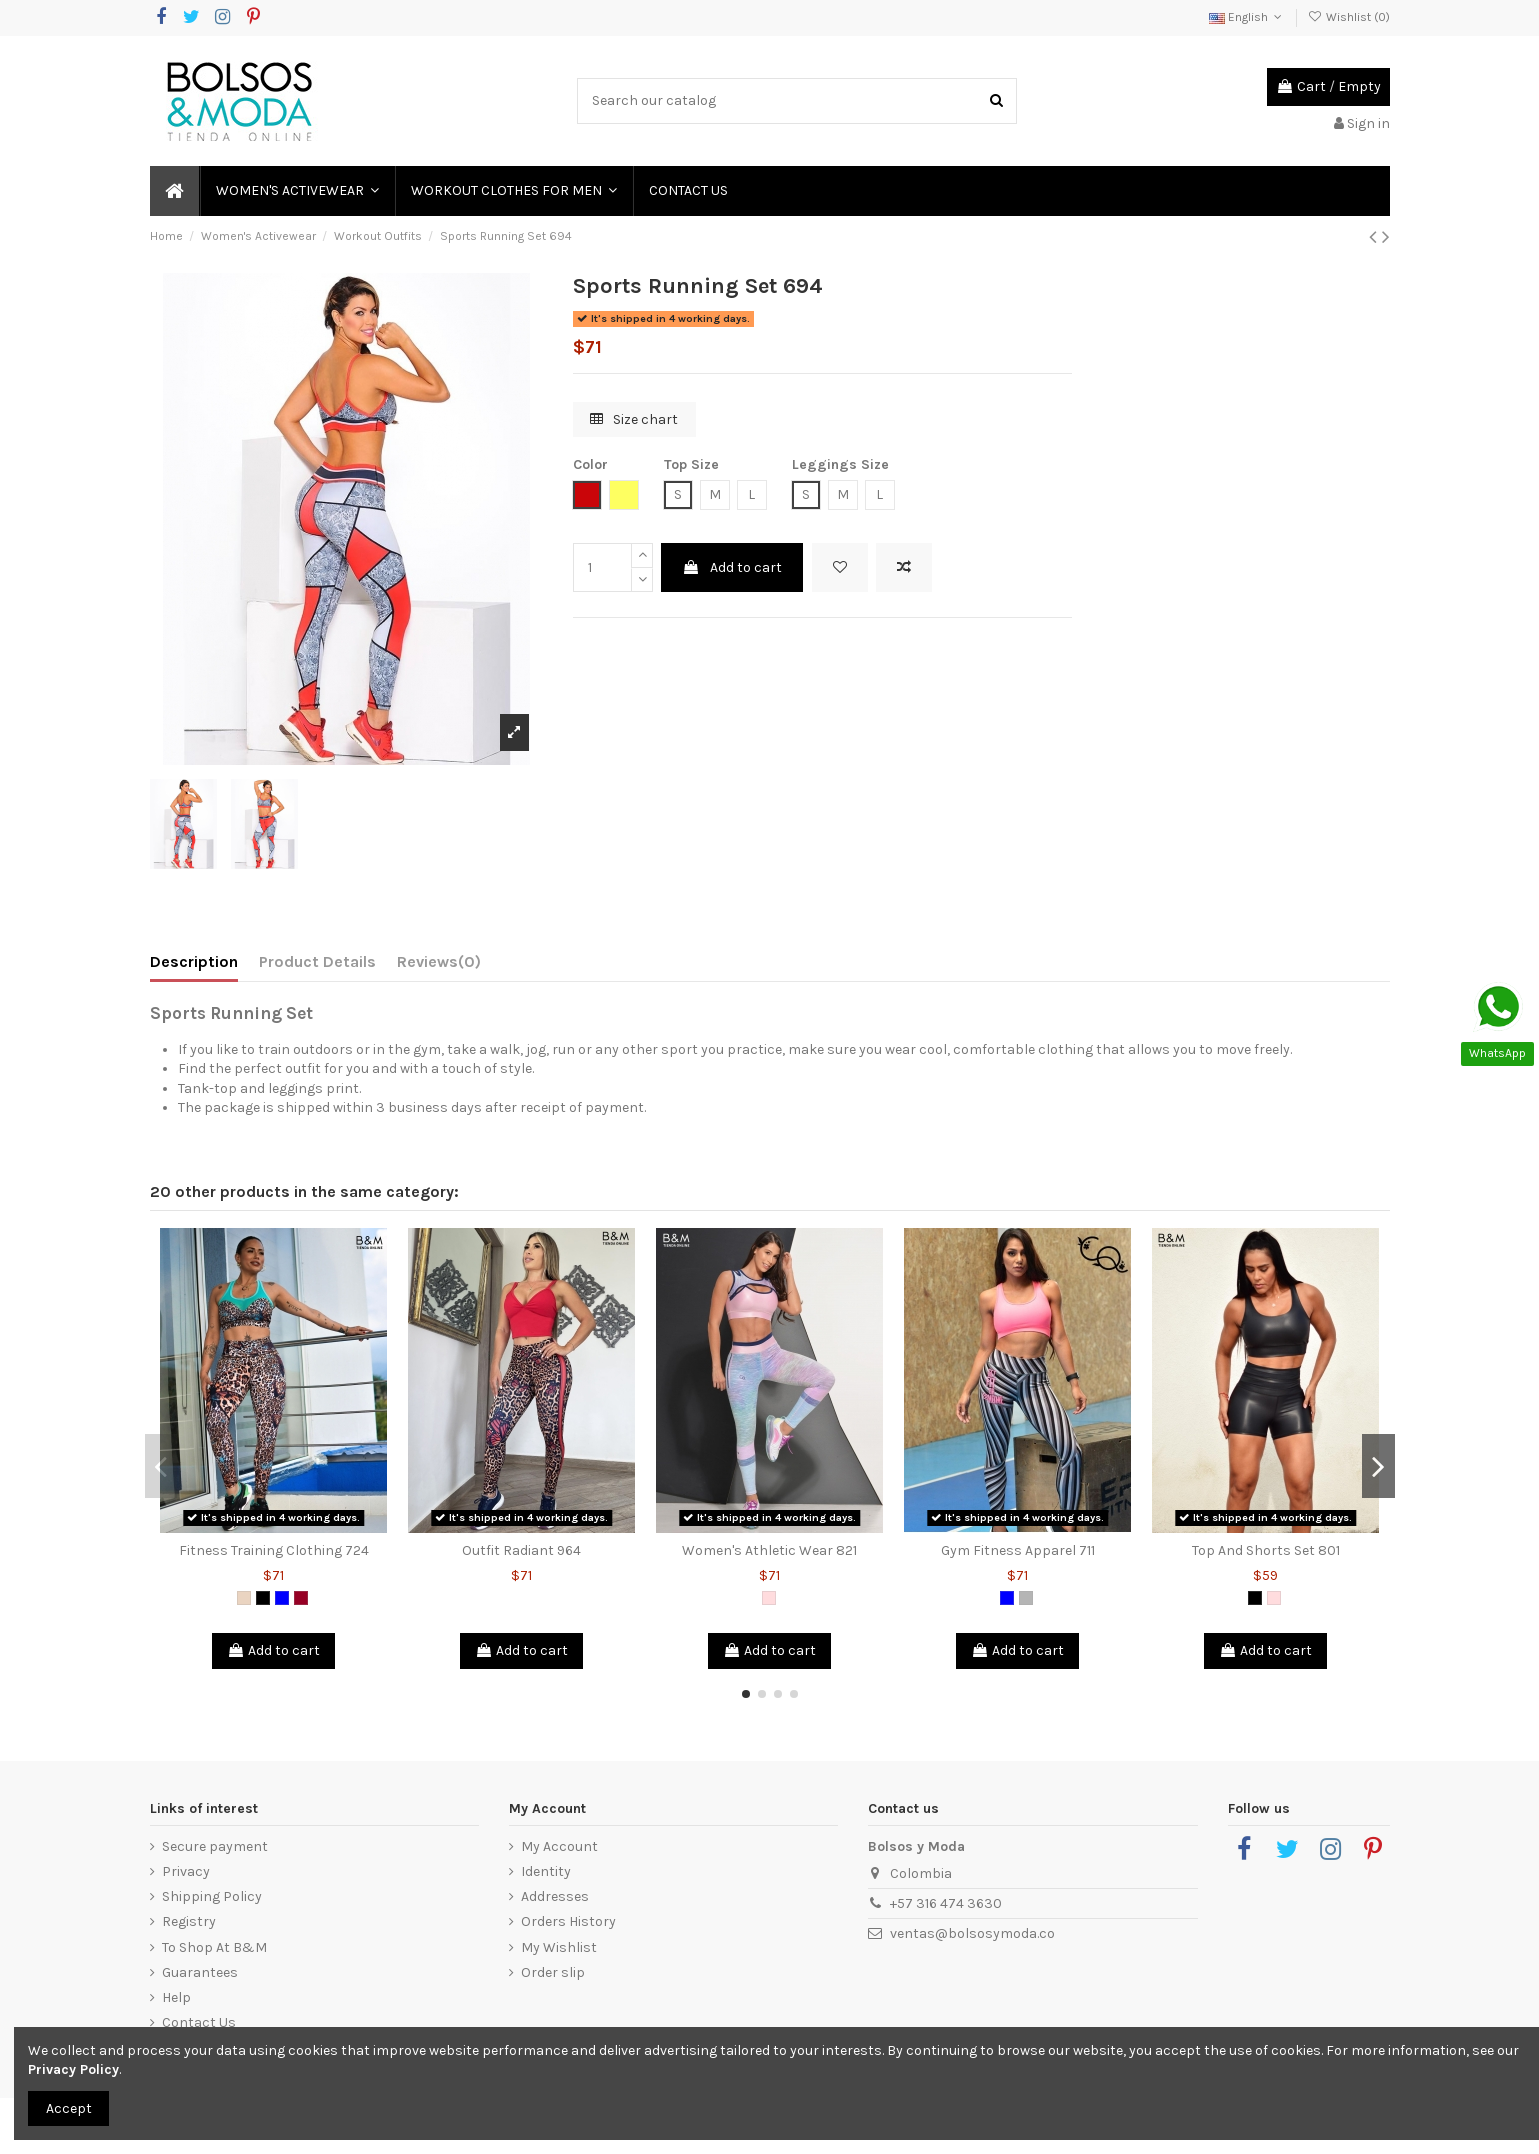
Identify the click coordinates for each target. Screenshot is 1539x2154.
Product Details (317, 961)
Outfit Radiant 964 (521, 1550)
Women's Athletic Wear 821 (769, 1550)
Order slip (553, 1972)
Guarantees (200, 1972)
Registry (189, 1921)
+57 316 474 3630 (946, 1903)
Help (176, 1997)
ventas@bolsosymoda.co (972, 1933)
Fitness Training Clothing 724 (274, 1550)
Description (194, 961)
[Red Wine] (301, 1598)
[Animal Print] (244, 1598)
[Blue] (282, 1598)
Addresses (555, 1896)
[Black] (263, 1598)
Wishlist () (1348, 17)
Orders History (568, 1921)
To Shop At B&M (214, 1947)
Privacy (186, 1871)
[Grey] (1026, 1598)
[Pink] (769, 1598)
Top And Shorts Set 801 (1266, 1550)
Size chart (634, 419)
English (1247, 17)
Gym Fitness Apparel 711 (1018, 1550)
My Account (559, 1846)
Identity (546, 1871)
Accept (69, 2108)
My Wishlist (559, 1947)
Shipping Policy (212, 1896)
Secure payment (215, 1846)
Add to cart (732, 567)
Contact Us (199, 2022)
